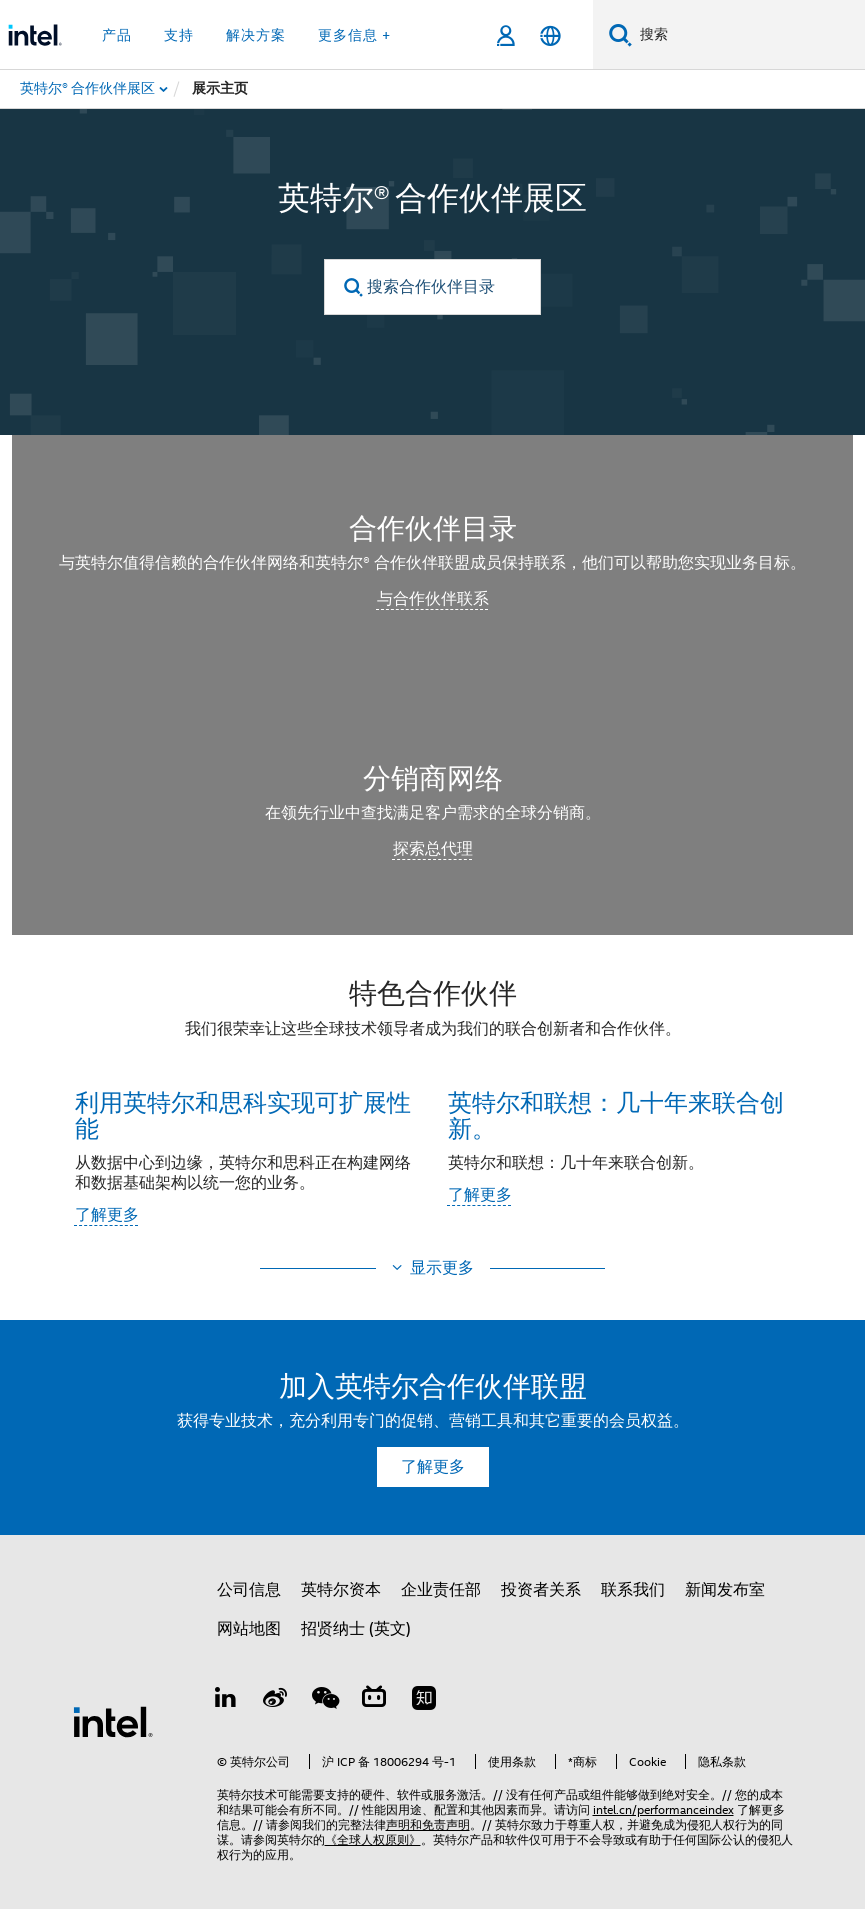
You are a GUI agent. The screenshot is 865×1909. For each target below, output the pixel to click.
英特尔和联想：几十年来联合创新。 (616, 1114)
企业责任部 (441, 1590)
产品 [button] (117, 35)
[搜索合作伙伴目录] (432, 287)
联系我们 (633, 1590)
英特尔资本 (341, 1590)
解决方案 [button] (256, 35)
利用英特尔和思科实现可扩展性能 (243, 1114)
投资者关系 (541, 1590)
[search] (353, 287)
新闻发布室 (725, 1590)
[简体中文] (550, 35)
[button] (433, 1108)
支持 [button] (179, 35)
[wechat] (325, 1701)
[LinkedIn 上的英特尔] (226, 1701)
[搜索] (620, 34)
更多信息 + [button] (354, 35)
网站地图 (249, 1629)
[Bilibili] (374, 1701)
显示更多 (442, 1268)
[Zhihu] (424, 1701)
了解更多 (107, 1215)
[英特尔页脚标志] (113, 1721)
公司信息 (249, 1590)
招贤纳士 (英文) (356, 1629)
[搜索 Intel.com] (748, 35)
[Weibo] (275, 1701)
